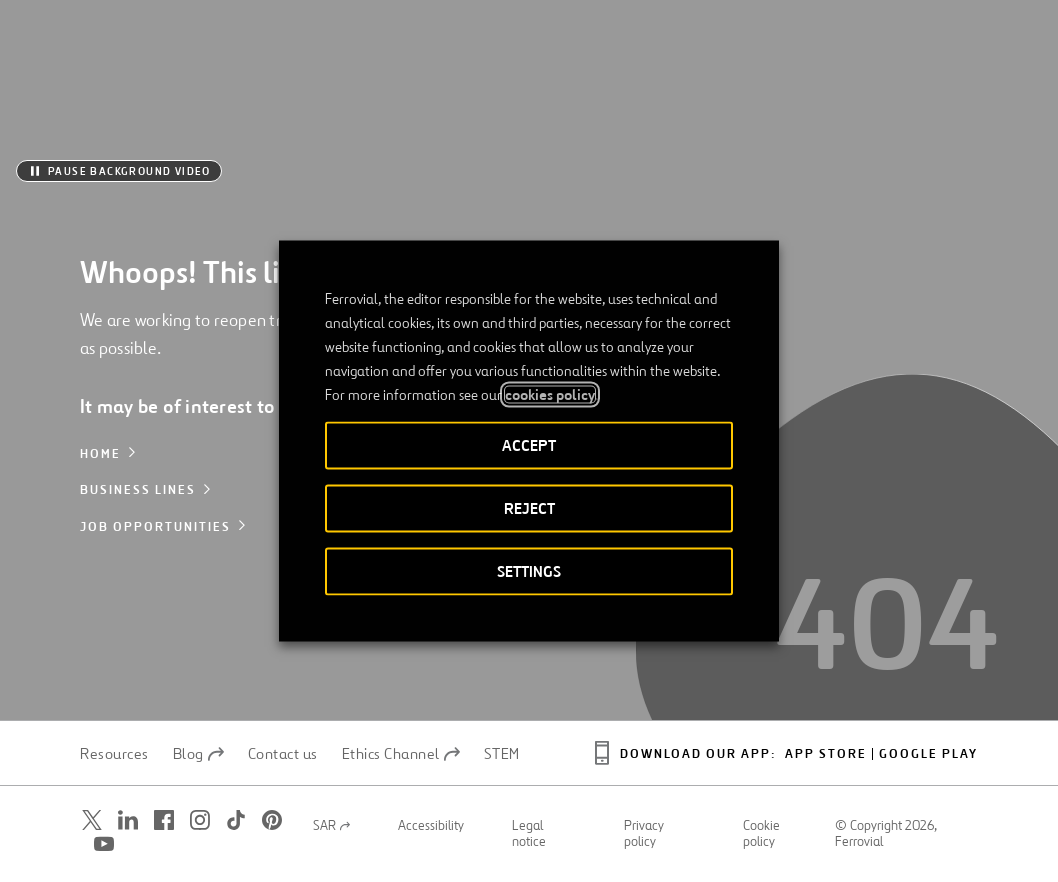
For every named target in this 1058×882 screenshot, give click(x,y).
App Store (826, 754)
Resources (114, 754)
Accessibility (431, 826)
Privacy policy (644, 834)
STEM (502, 754)
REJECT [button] (529, 508)
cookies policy (550, 395)
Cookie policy (761, 834)
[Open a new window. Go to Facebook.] (164, 820)
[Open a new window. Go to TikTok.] (236, 820)
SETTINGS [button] (529, 571)
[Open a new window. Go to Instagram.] (200, 820)
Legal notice (529, 834)
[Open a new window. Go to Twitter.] (92, 820)
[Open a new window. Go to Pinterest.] (272, 820)
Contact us (283, 754)
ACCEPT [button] (529, 445)
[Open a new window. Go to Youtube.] (104, 844)
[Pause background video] (119, 171)
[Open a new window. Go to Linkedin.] (128, 820)
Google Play (928, 754)
